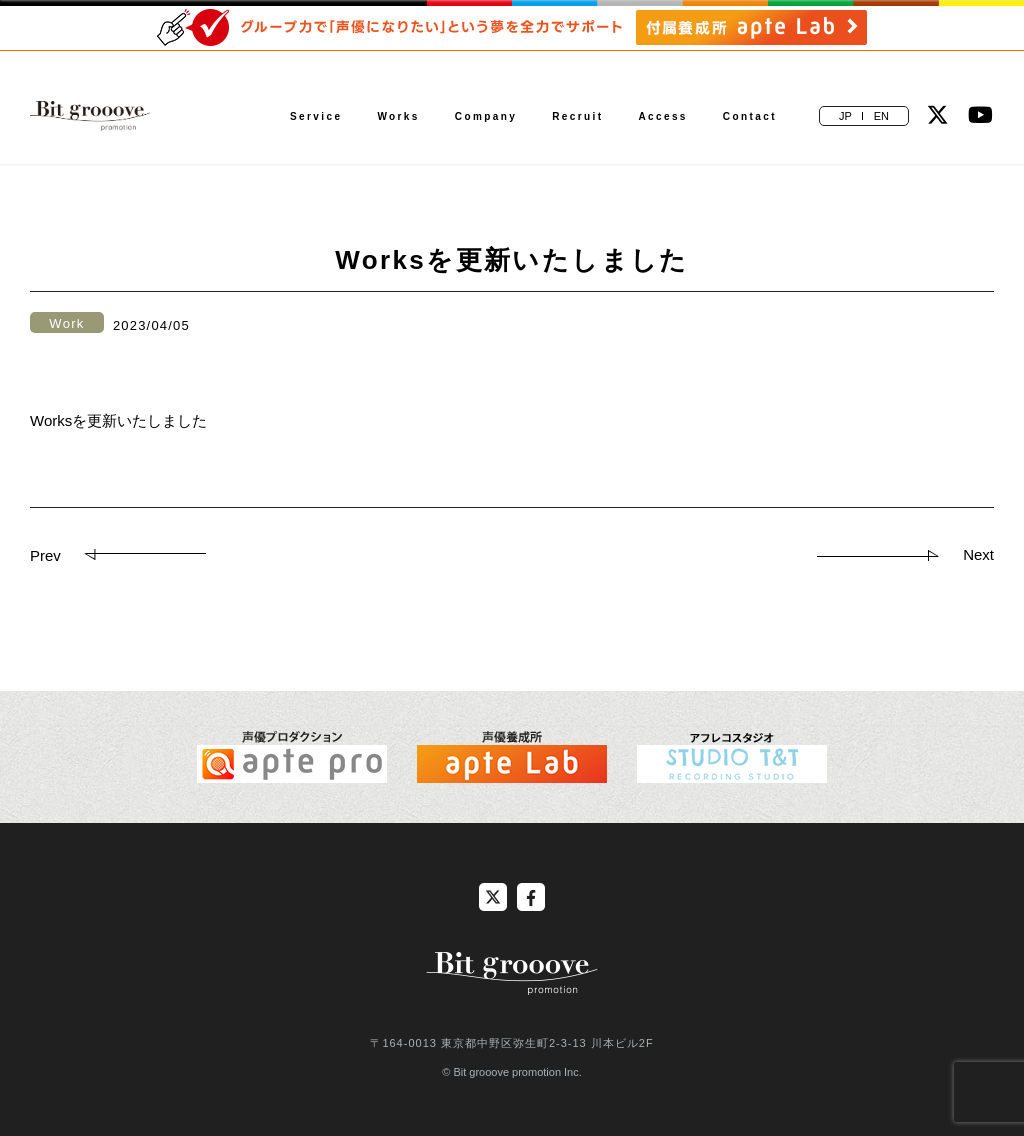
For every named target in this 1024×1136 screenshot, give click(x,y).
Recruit (577, 116)
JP (845, 116)
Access (662, 116)
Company (486, 116)
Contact (750, 116)
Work (66, 323)
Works (398, 116)
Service (316, 116)
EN (881, 116)
